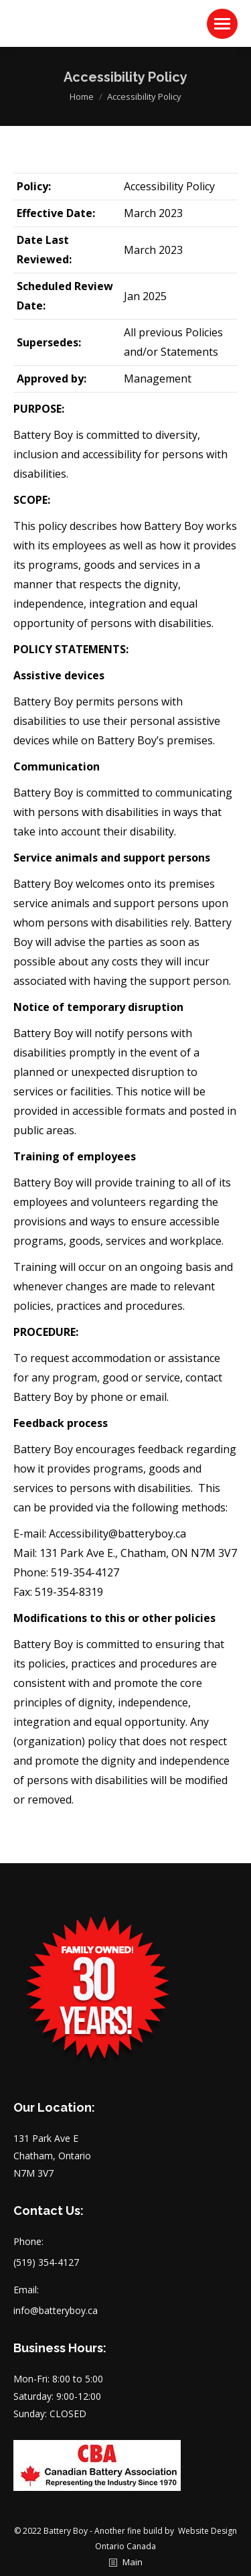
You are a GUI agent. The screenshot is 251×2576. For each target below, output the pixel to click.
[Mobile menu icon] (222, 24)
